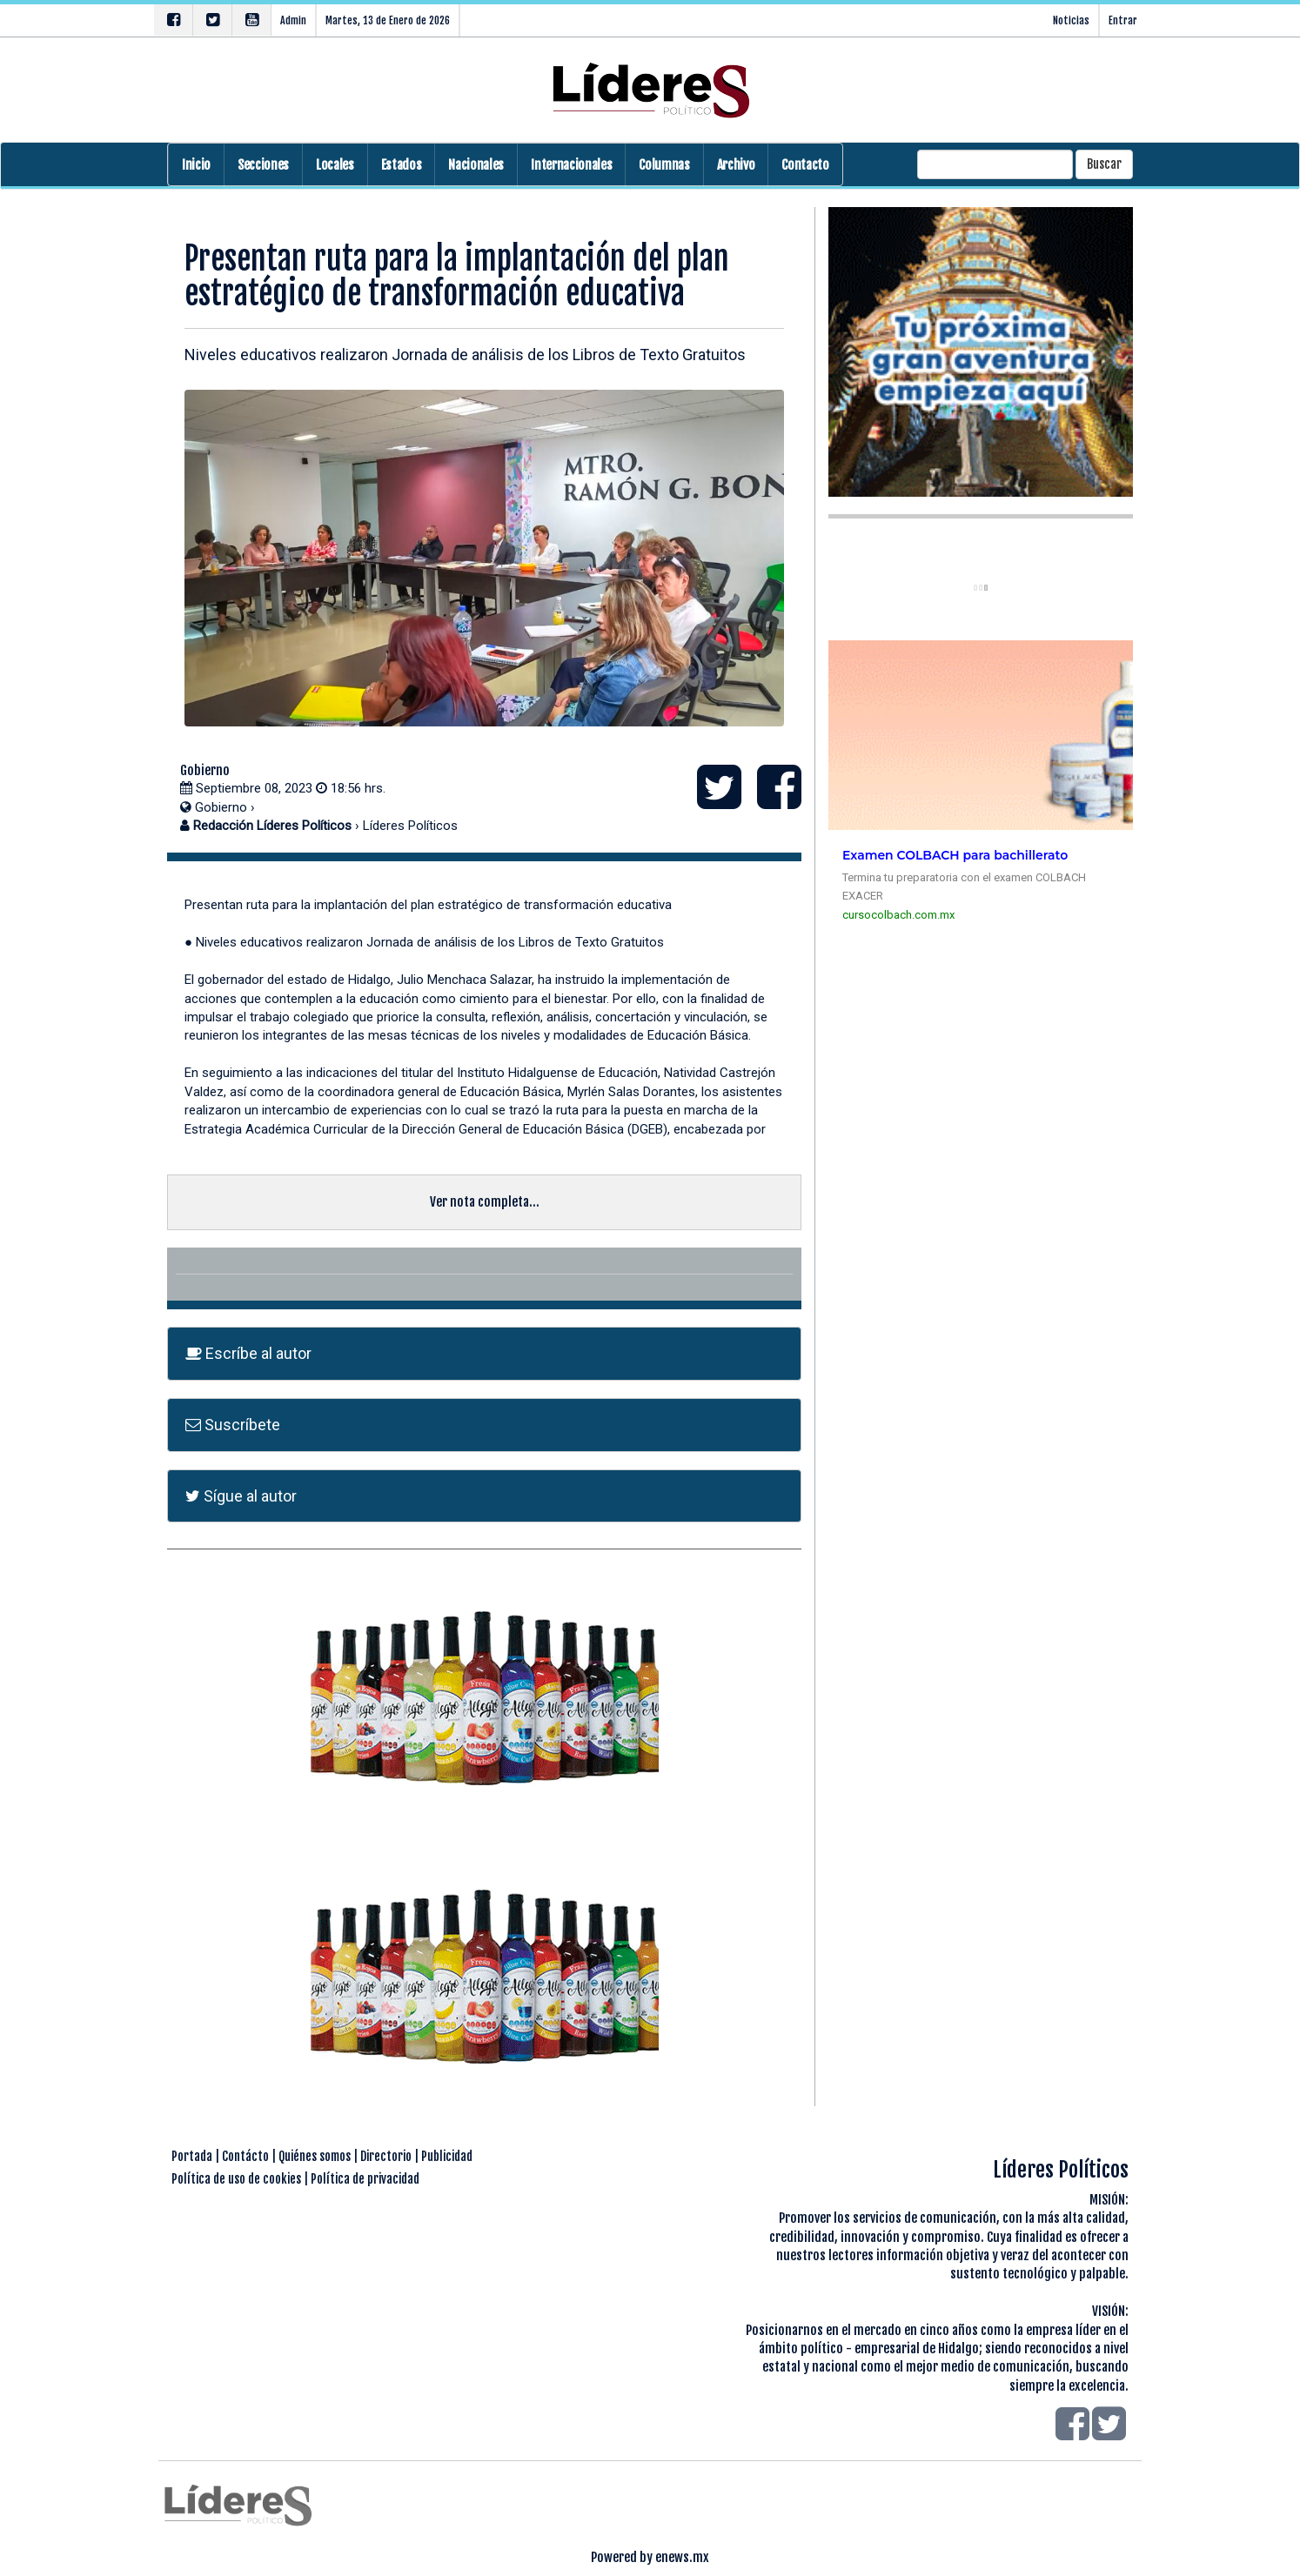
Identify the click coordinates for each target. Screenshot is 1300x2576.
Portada (191, 2156)
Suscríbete (232, 1424)
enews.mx (682, 2557)
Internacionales (571, 165)
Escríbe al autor (248, 1353)
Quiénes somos (314, 2156)
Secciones (263, 165)
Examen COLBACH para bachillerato (955, 855)
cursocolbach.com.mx (898, 914)
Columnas (664, 165)
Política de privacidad (365, 2178)
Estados (401, 165)
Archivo (736, 165)
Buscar (1104, 164)
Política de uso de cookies (236, 2178)
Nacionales (476, 165)
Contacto (804, 165)
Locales (335, 165)
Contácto (245, 2156)
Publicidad (446, 2156)
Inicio (196, 165)
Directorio (386, 2156)
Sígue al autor (241, 1496)
